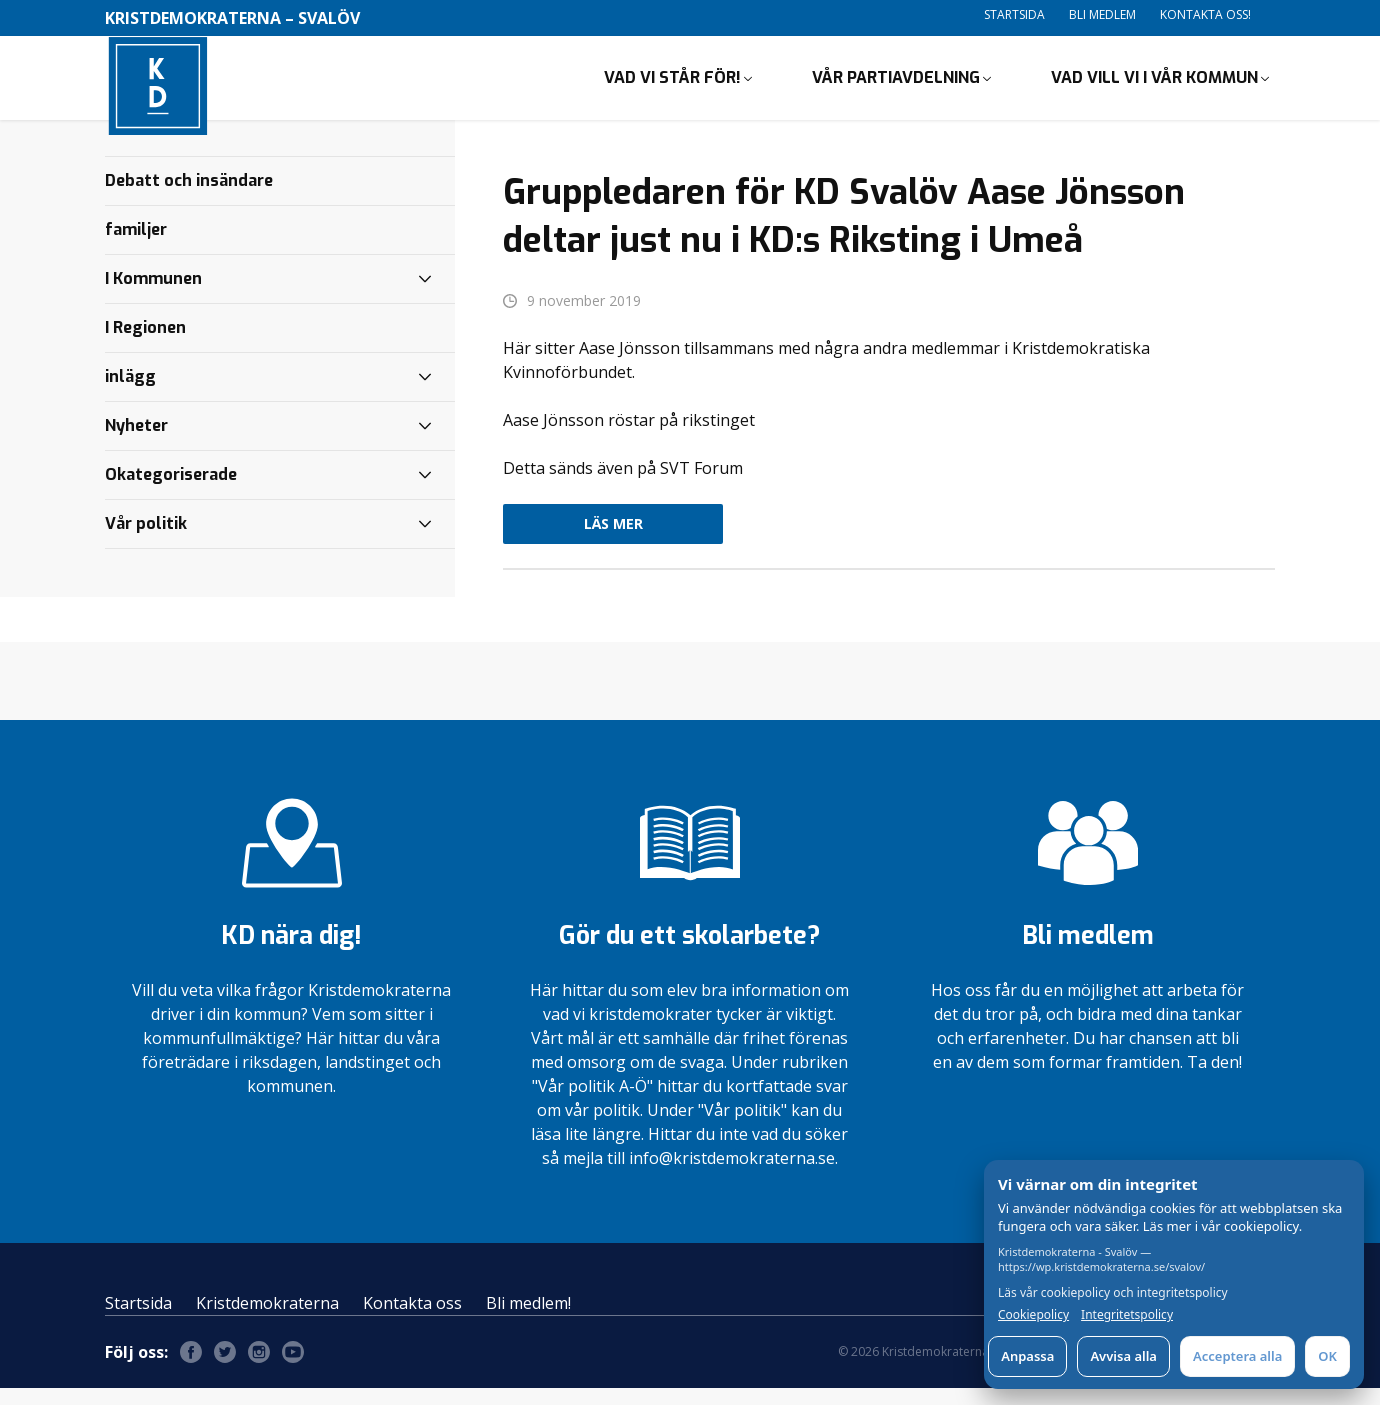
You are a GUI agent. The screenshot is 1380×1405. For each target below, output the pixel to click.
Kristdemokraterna (267, 1320)
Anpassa (1027, 1356)
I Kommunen (153, 294)
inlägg (130, 392)
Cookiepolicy (1033, 1315)
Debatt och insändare (189, 196)
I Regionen (145, 343)
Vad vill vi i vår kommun (1154, 85)
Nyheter (136, 441)
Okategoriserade (171, 490)
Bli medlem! (528, 1320)
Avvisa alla (1123, 1356)
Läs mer (613, 540)
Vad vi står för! (672, 85)
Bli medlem (1102, 14)
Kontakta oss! (1205, 14)
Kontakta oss (412, 1320)
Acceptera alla (1237, 1356)
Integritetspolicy (1127, 1315)
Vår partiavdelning (896, 85)
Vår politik (146, 539)
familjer (136, 245)
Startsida (1014, 14)
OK (1327, 1356)
